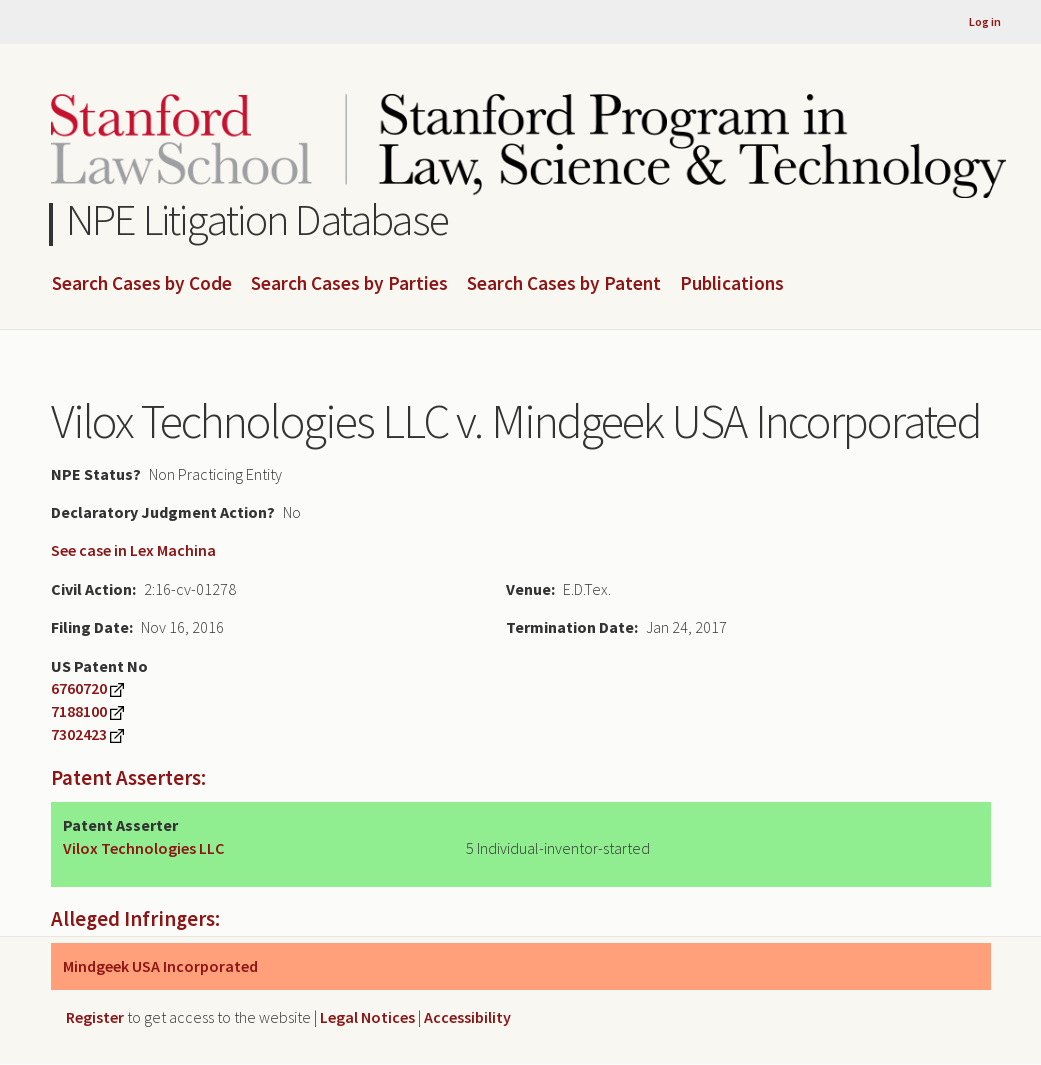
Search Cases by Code (142, 284)
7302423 (79, 734)
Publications (732, 284)
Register (95, 1017)
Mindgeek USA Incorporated (160, 966)
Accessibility (467, 1017)
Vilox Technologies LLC (143, 848)
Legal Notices (367, 1017)
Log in (985, 21)
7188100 (79, 711)
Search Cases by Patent (564, 284)
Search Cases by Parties (349, 284)
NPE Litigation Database (257, 219)
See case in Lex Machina (133, 550)
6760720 (79, 688)
